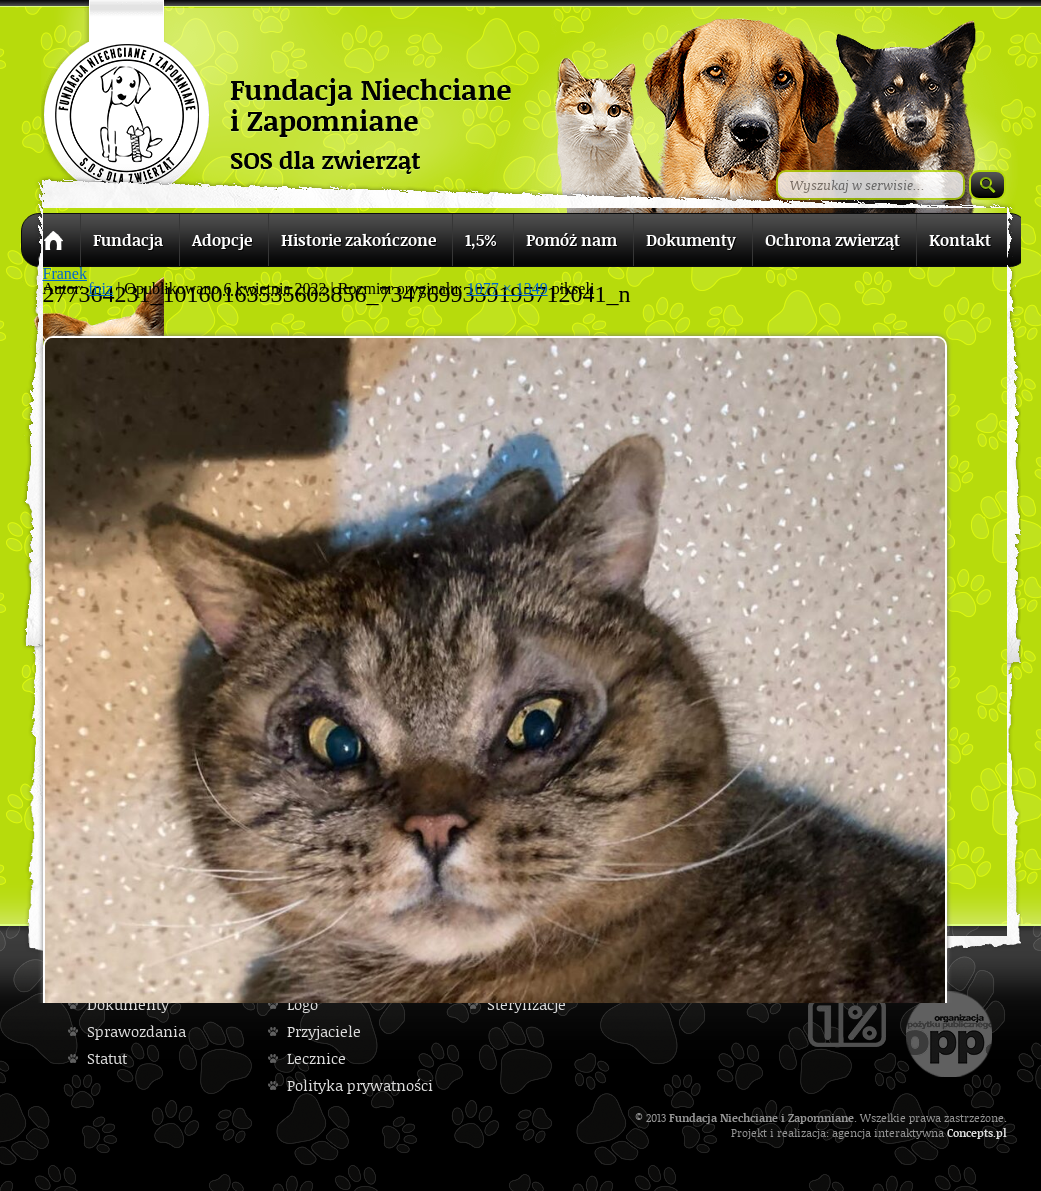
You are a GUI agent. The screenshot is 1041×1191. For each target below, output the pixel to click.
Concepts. (971, 1132)
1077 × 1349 (507, 288)
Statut (107, 1058)
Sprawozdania (136, 1031)
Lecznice (316, 1058)
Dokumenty (128, 1004)
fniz (100, 288)
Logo (302, 1004)
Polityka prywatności (360, 1085)
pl (1001, 1132)
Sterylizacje (526, 1004)
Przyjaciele (324, 1031)
